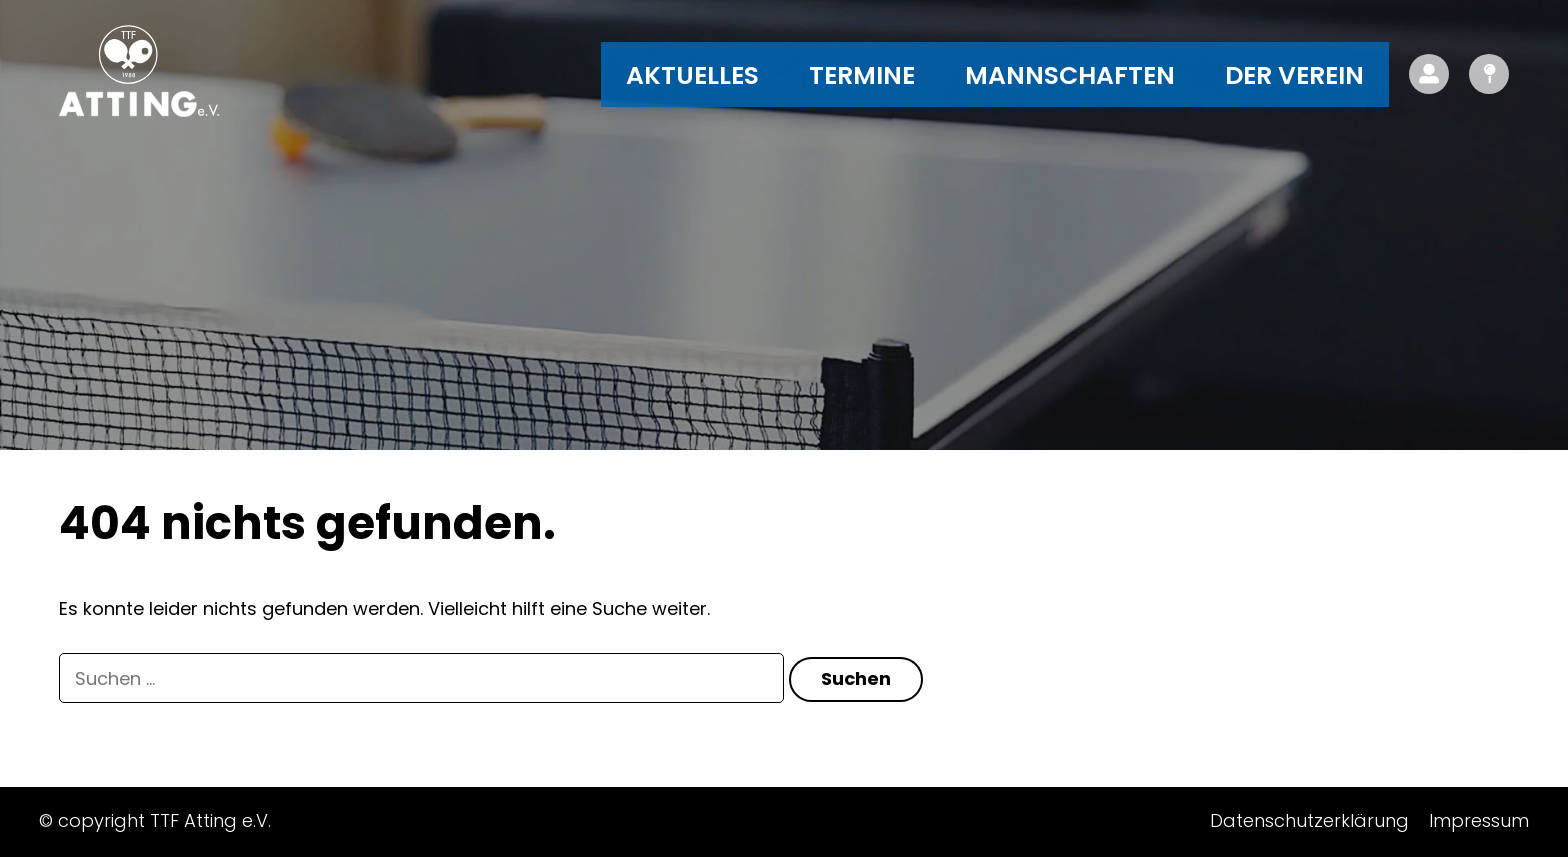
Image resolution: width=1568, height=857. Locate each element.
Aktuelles (692, 75)
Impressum (1479, 820)
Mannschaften (1070, 75)
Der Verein (1294, 75)
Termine (862, 75)
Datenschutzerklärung (1309, 820)
